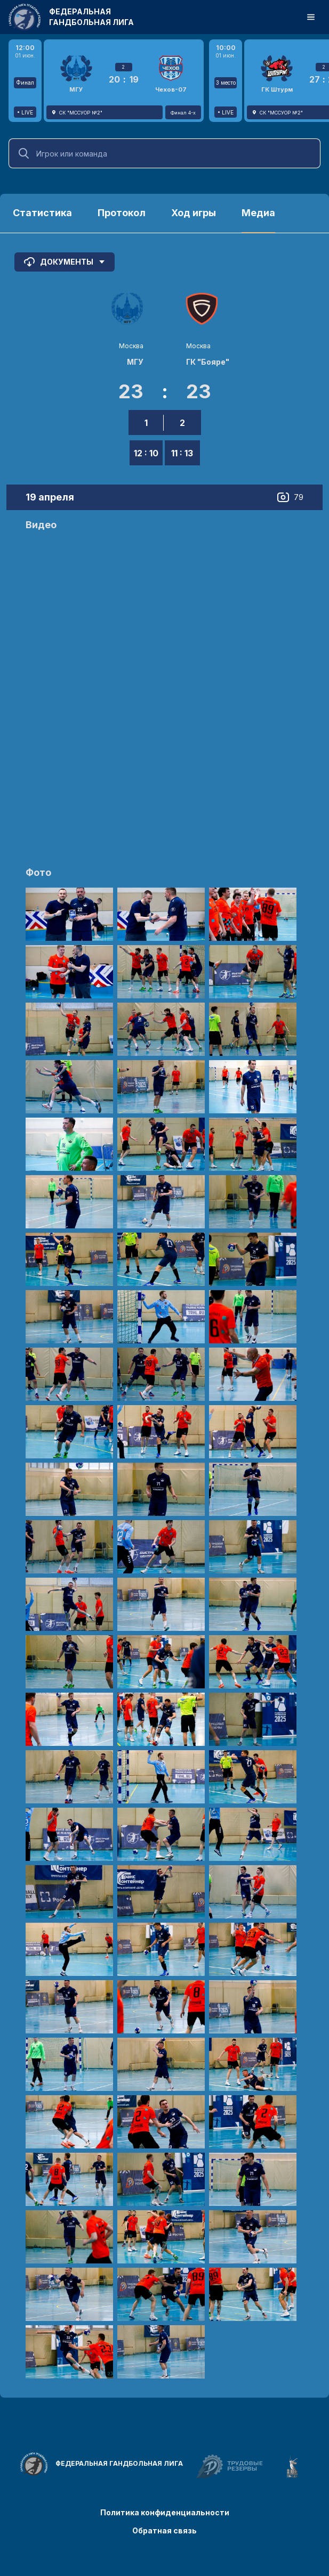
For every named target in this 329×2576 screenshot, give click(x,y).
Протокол (122, 212)
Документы (64, 262)
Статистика (42, 212)
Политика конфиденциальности (164, 2512)
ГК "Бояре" (207, 361)
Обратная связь (164, 2530)
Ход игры (193, 212)
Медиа (258, 212)
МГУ (135, 361)
